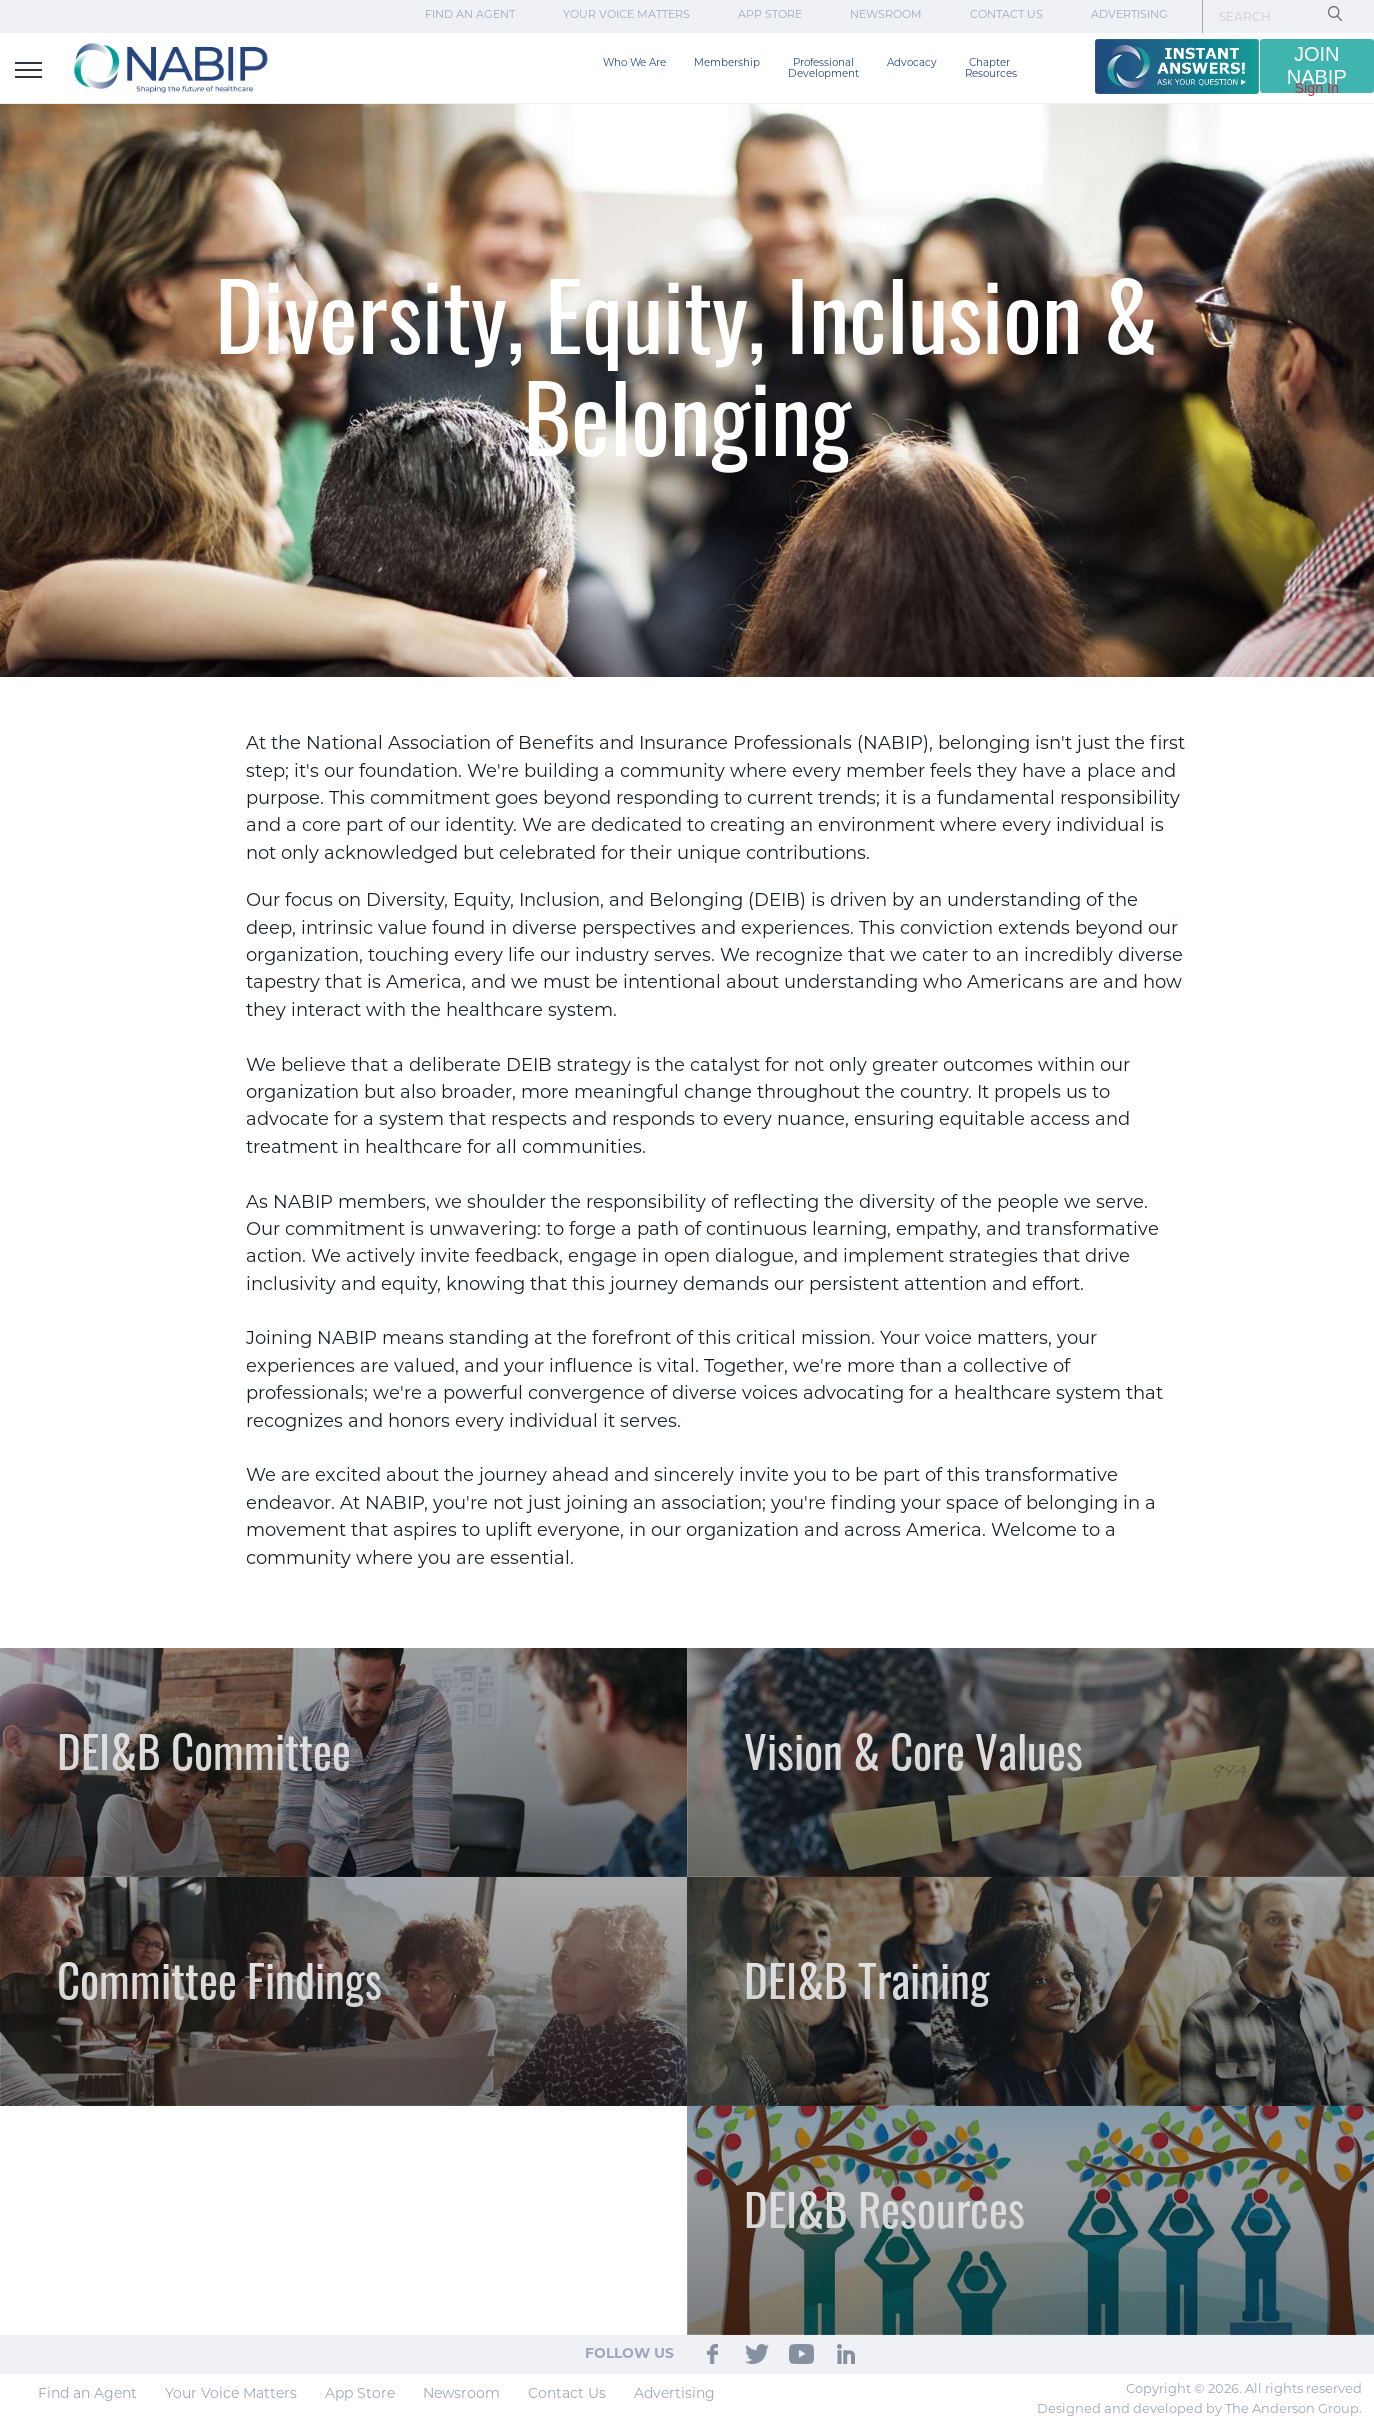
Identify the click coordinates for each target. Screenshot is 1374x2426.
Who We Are (634, 63)
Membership (727, 63)
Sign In (1317, 88)
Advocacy (912, 63)
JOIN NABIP (1317, 65)
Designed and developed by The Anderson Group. (1199, 2409)
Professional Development (823, 69)
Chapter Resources (991, 69)
